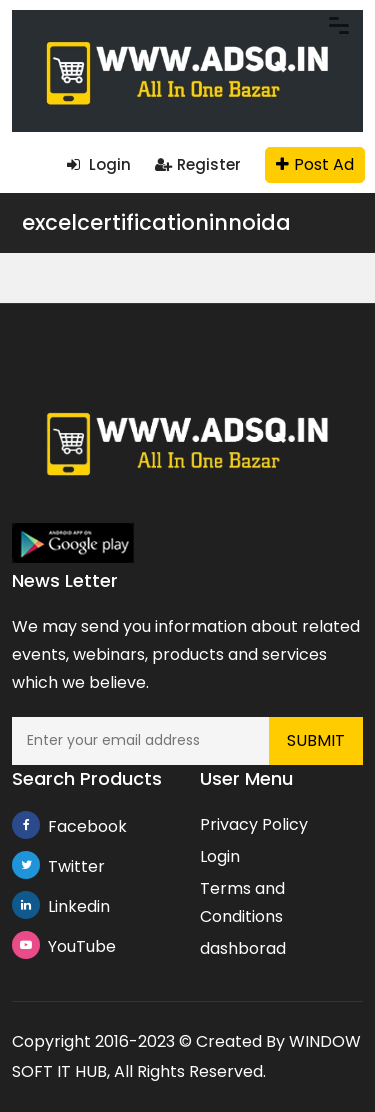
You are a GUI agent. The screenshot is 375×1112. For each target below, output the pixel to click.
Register (198, 164)
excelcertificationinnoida (156, 222)
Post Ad (315, 164)
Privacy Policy (254, 824)
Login (99, 164)
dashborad (243, 948)
